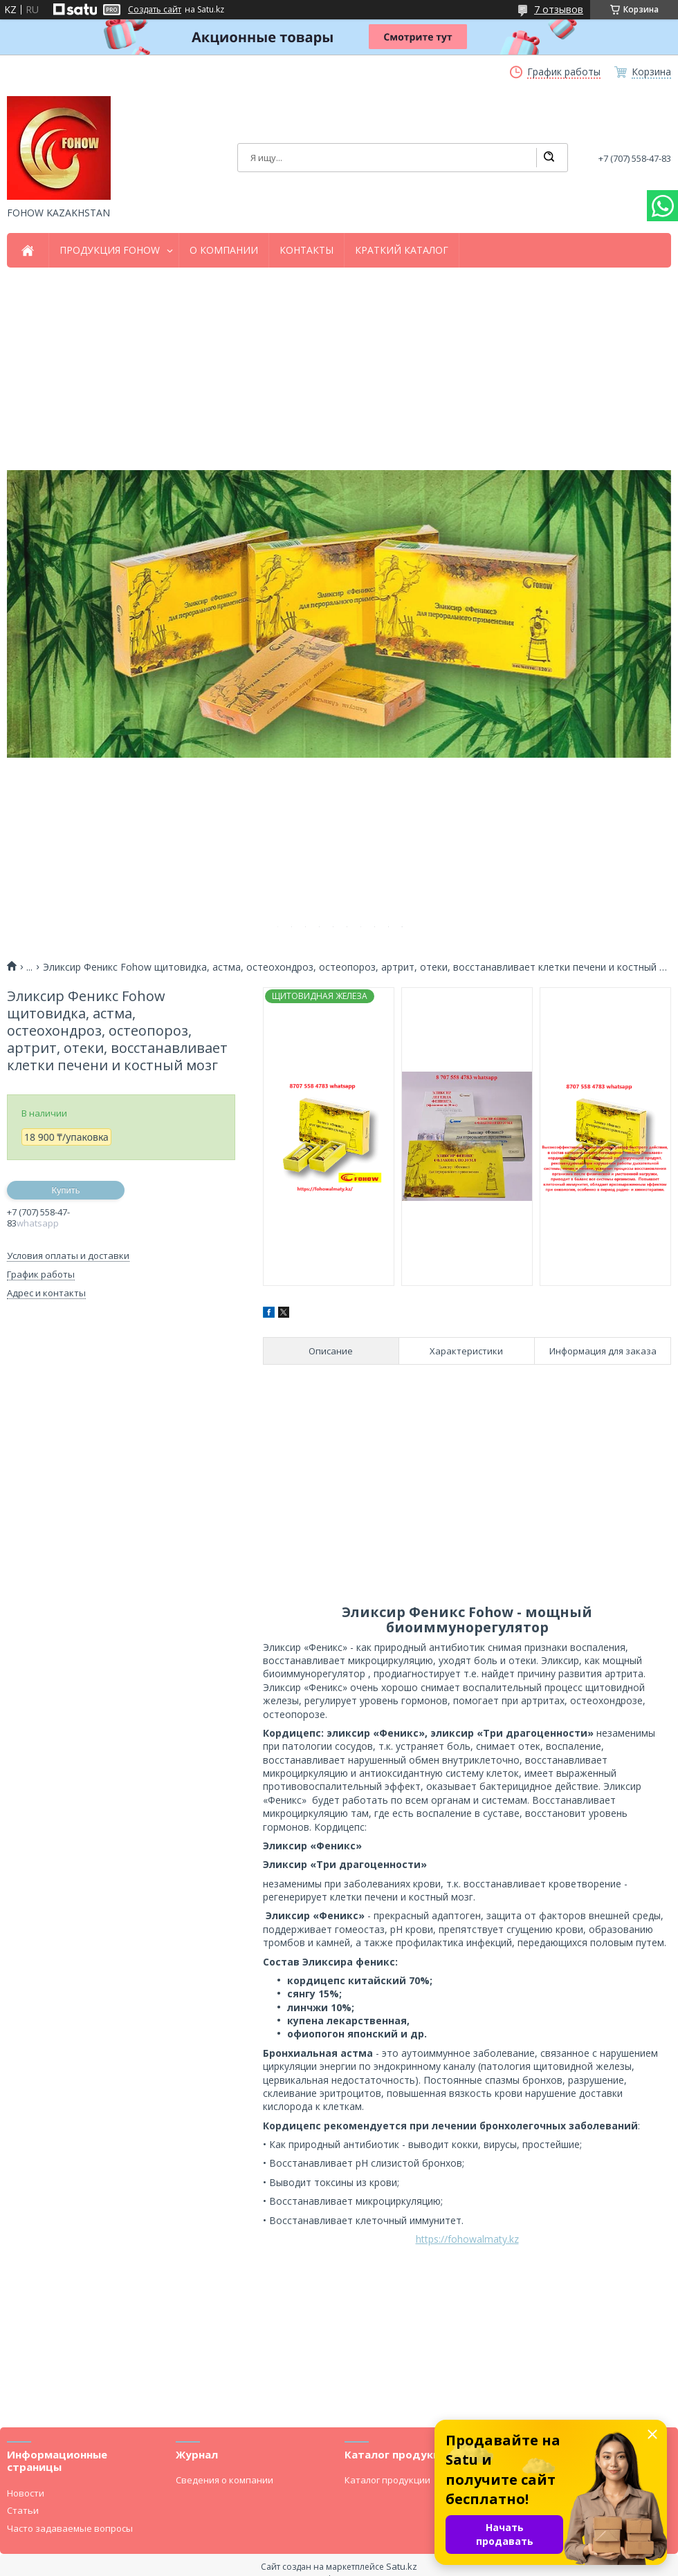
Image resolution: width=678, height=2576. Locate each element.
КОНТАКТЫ (306, 250)
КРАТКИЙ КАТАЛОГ (401, 250)
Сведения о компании (224, 2480)
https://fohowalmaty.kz (467, 2239)
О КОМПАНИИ (224, 250)
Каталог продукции (387, 2480)
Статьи (23, 2510)
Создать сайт (154, 10)
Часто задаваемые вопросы (70, 2528)
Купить (65, 1190)
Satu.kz (401, 2566)
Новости (25, 2493)
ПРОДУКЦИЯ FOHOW (109, 250)
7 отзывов (558, 9)
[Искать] (548, 157)
